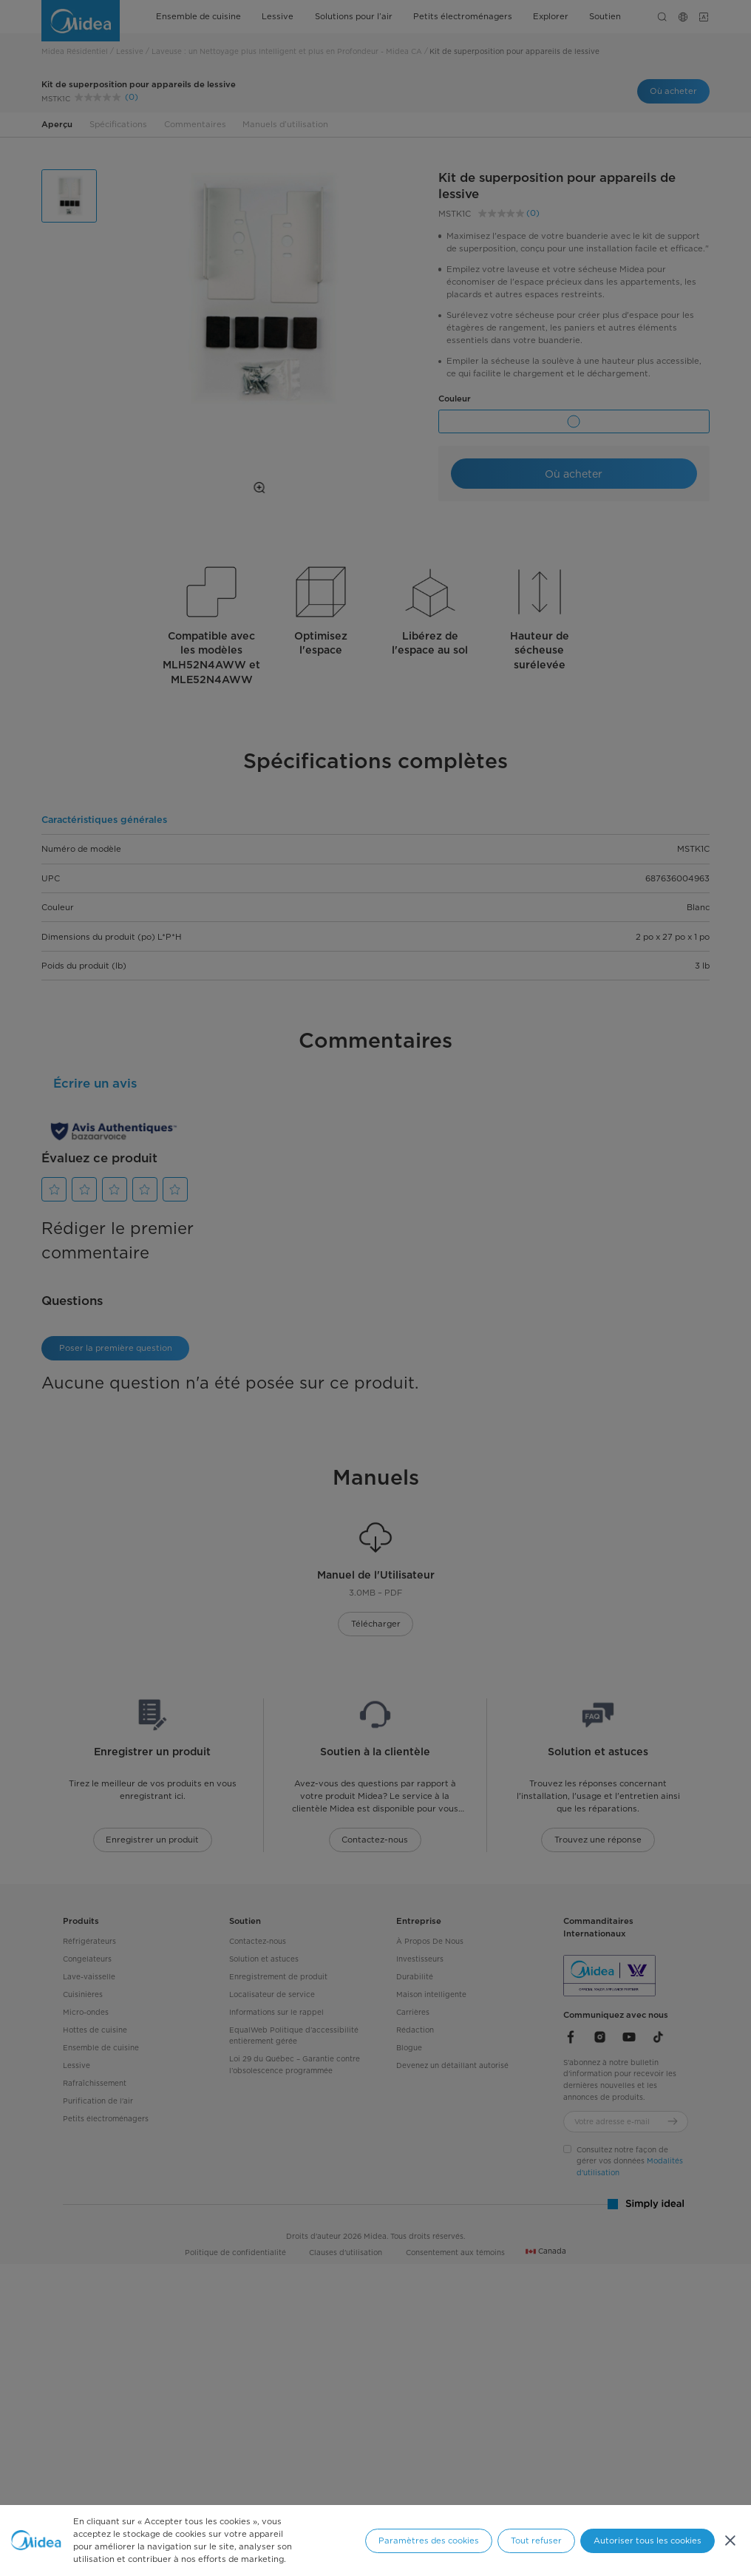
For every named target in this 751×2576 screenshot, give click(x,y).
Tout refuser (536, 2540)
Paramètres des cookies (428, 2540)
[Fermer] (730, 2540)
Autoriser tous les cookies (647, 2540)
